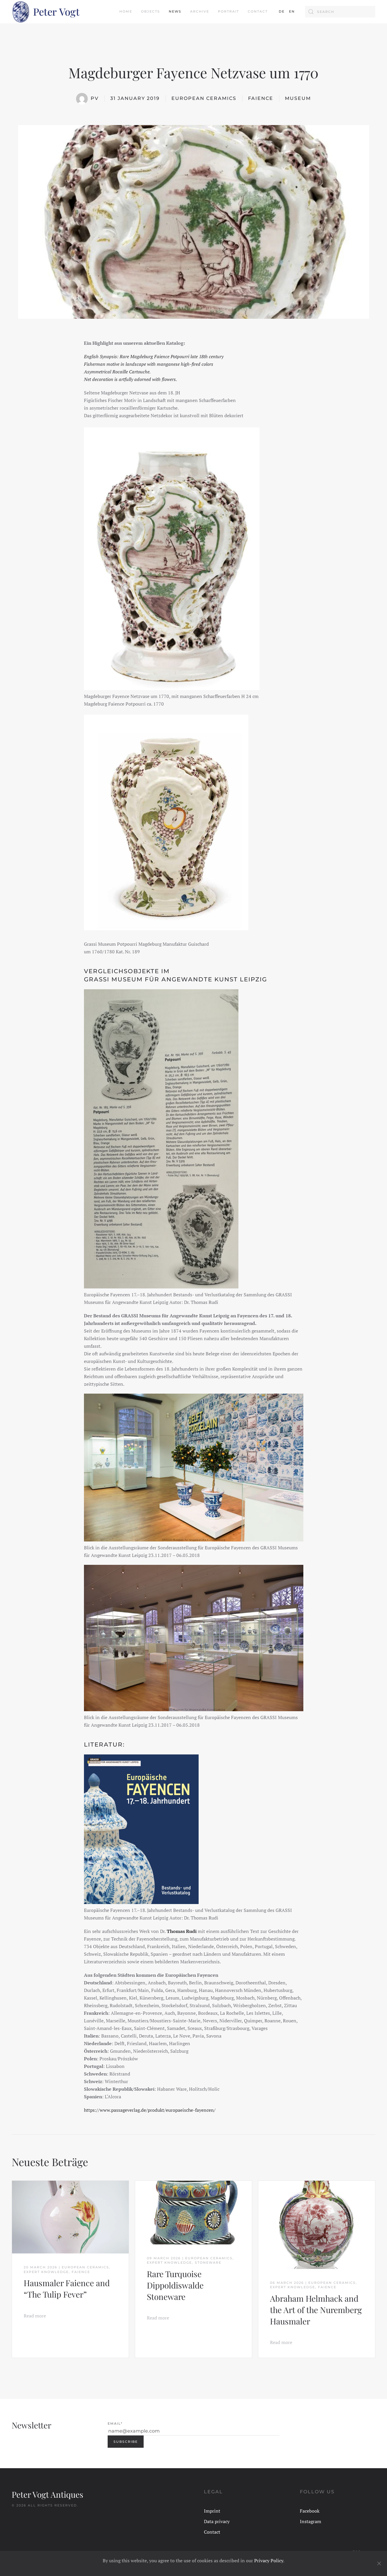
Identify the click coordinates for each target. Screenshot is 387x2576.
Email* (115, 2423)
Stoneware (208, 2262)
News (175, 11)
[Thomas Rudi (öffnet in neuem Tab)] (182, 1931)
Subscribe (125, 2442)
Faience (260, 98)
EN (292, 11)
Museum (298, 98)
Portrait (228, 11)
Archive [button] (199, 11)
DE (282, 11)
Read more (35, 2315)
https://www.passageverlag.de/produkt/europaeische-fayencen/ (150, 2110)
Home (125, 11)
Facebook (309, 2511)
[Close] (379, 2563)
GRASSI (97, 979)
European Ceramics (203, 98)
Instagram (310, 2521)
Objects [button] (150, 11)
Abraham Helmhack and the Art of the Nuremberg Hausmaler (316, 2309)
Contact (258, 11)
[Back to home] (46, 11)
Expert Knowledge (46, 2272)
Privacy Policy (268, 2560)
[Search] (340, 12)
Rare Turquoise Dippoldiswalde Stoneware (175, 2285)
